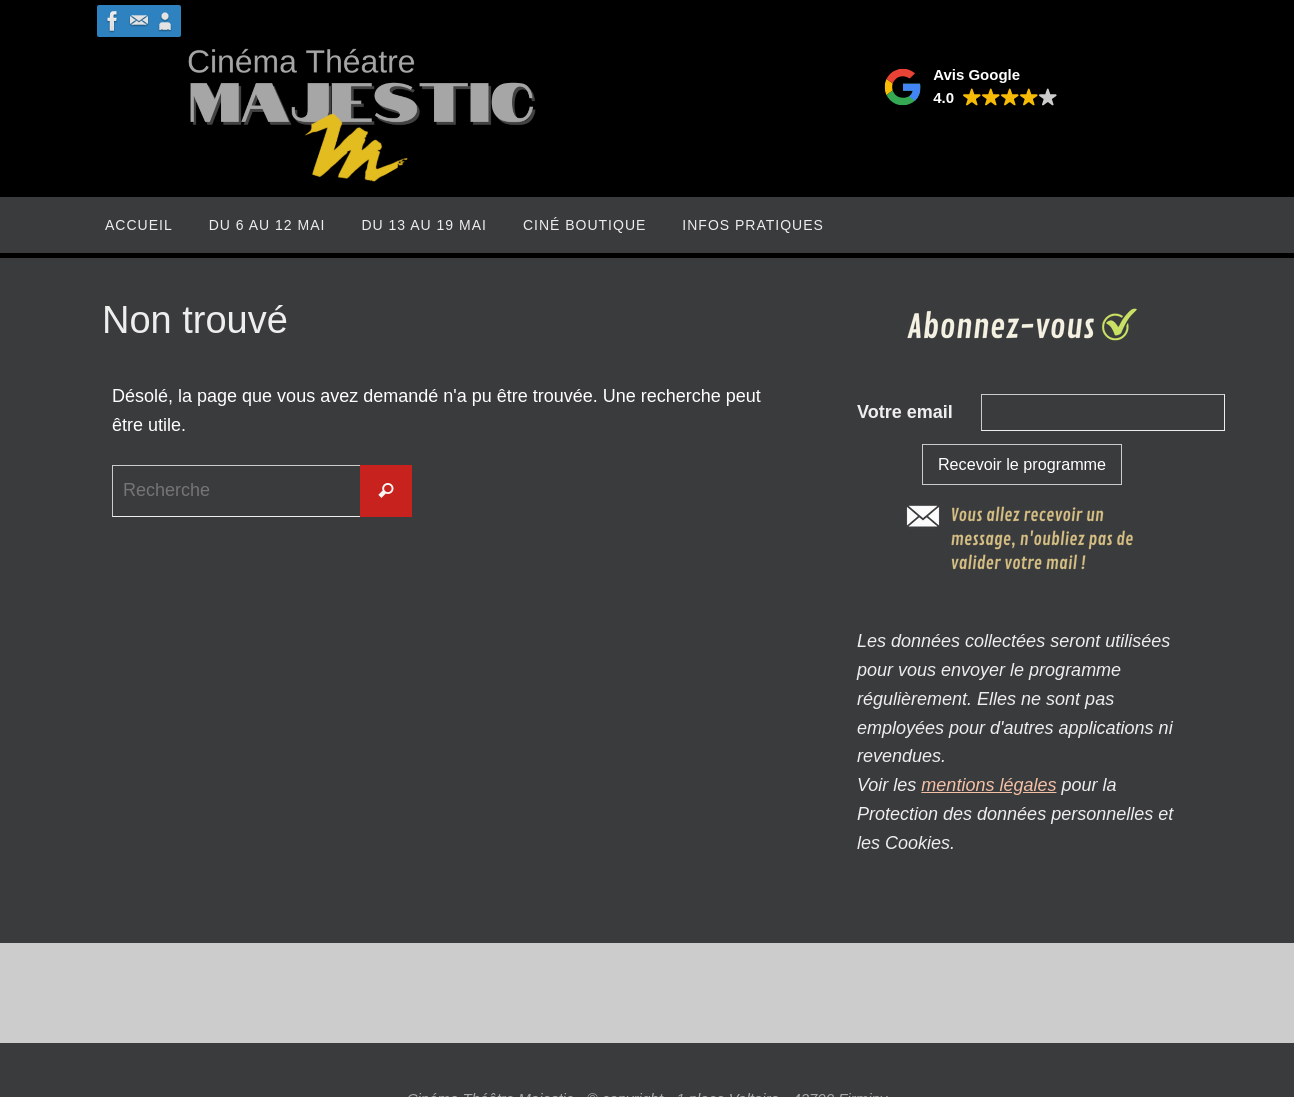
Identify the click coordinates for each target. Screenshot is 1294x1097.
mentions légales (988, 785)
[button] (970, 87)
